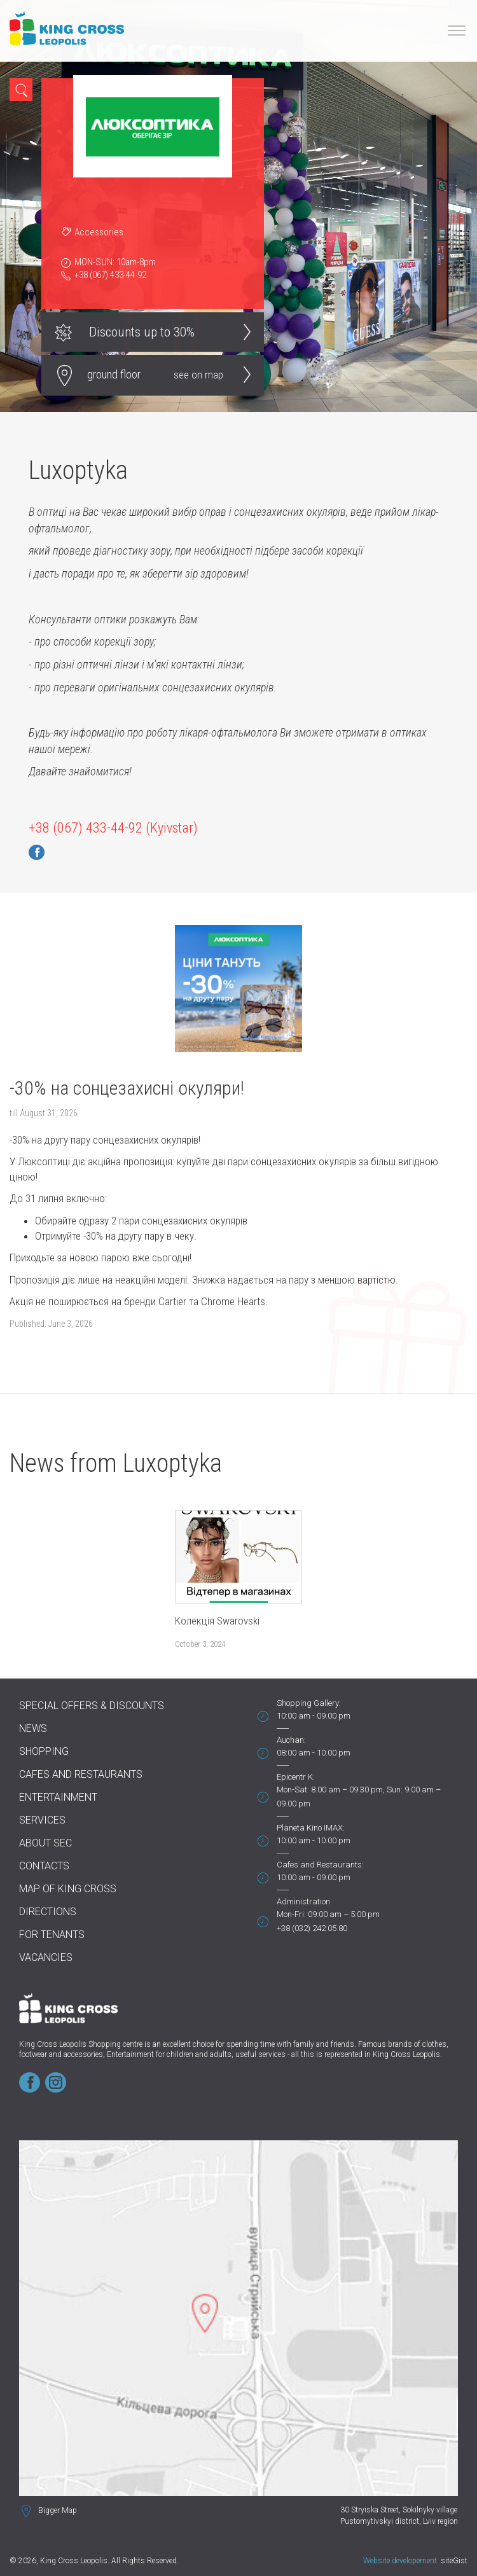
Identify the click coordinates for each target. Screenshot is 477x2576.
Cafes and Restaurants (80, 1774)
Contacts (44, 1866)
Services (42, 1820)
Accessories (98, 232)
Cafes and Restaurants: (320, 1864)
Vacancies (46, 1957)
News (33, 1728)
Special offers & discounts (91, 1706)
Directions (47, 1912)
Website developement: (401, 2560)
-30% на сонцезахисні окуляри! (127, 1088)
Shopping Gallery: (309, 1703)
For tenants (52, 1935)
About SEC (45, 1843)
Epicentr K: (296, 1777)
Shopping (44, 1751)
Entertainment (58, 1797)
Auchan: (291, 1740)
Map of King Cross (67, 1889)
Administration (303, 1901)
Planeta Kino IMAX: (311, 1827)
